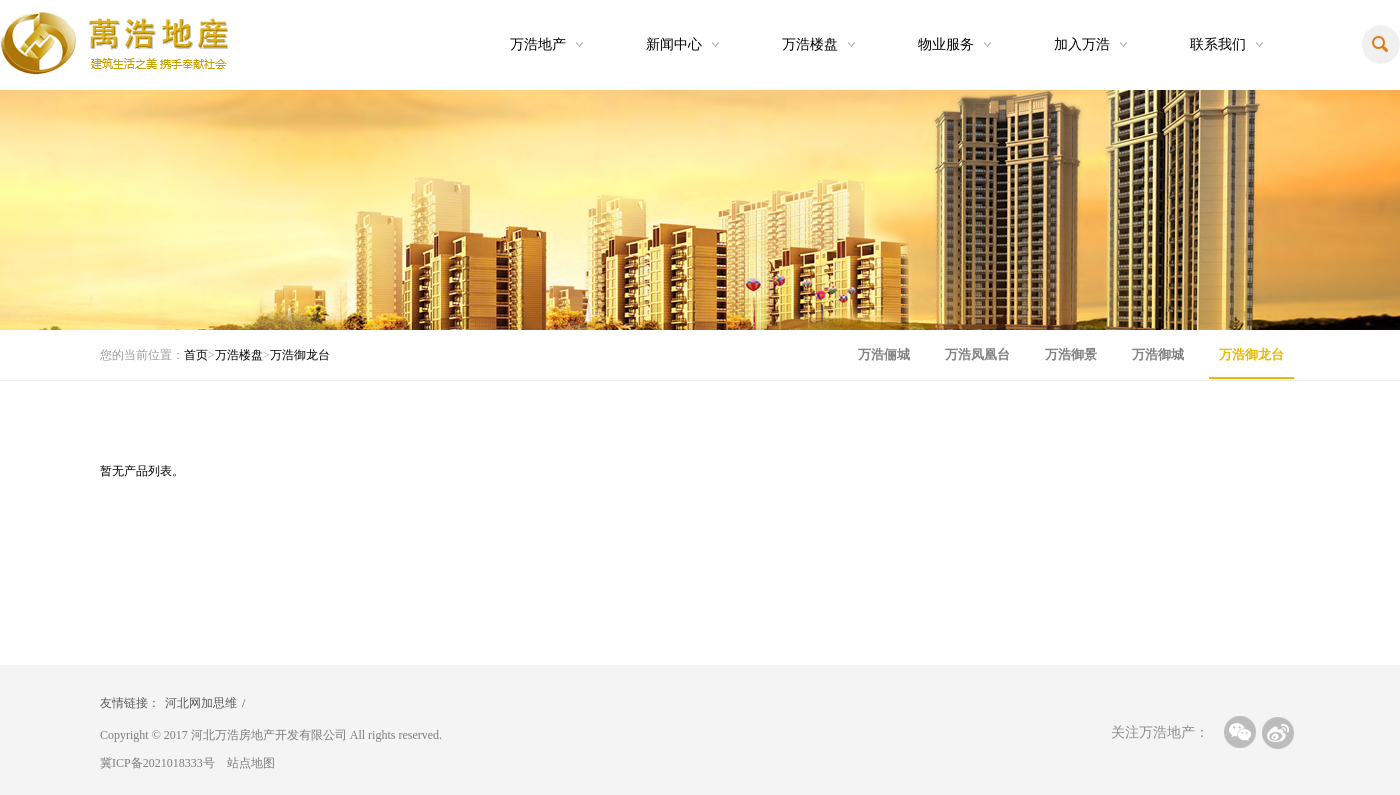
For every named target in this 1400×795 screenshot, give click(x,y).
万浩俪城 (884, 354)
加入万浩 (1082, 44)
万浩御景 (1071, 354)
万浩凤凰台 (977, 354)
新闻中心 (674, 44)
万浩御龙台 (300, 355)
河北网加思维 (201, 703)
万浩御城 (1158, 354)
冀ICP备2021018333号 (157, 763)
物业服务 (946, 44)
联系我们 (1218, 44)
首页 (196, 355)
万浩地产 (538, 44)
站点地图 (251, 763)
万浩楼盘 (810, 44)
